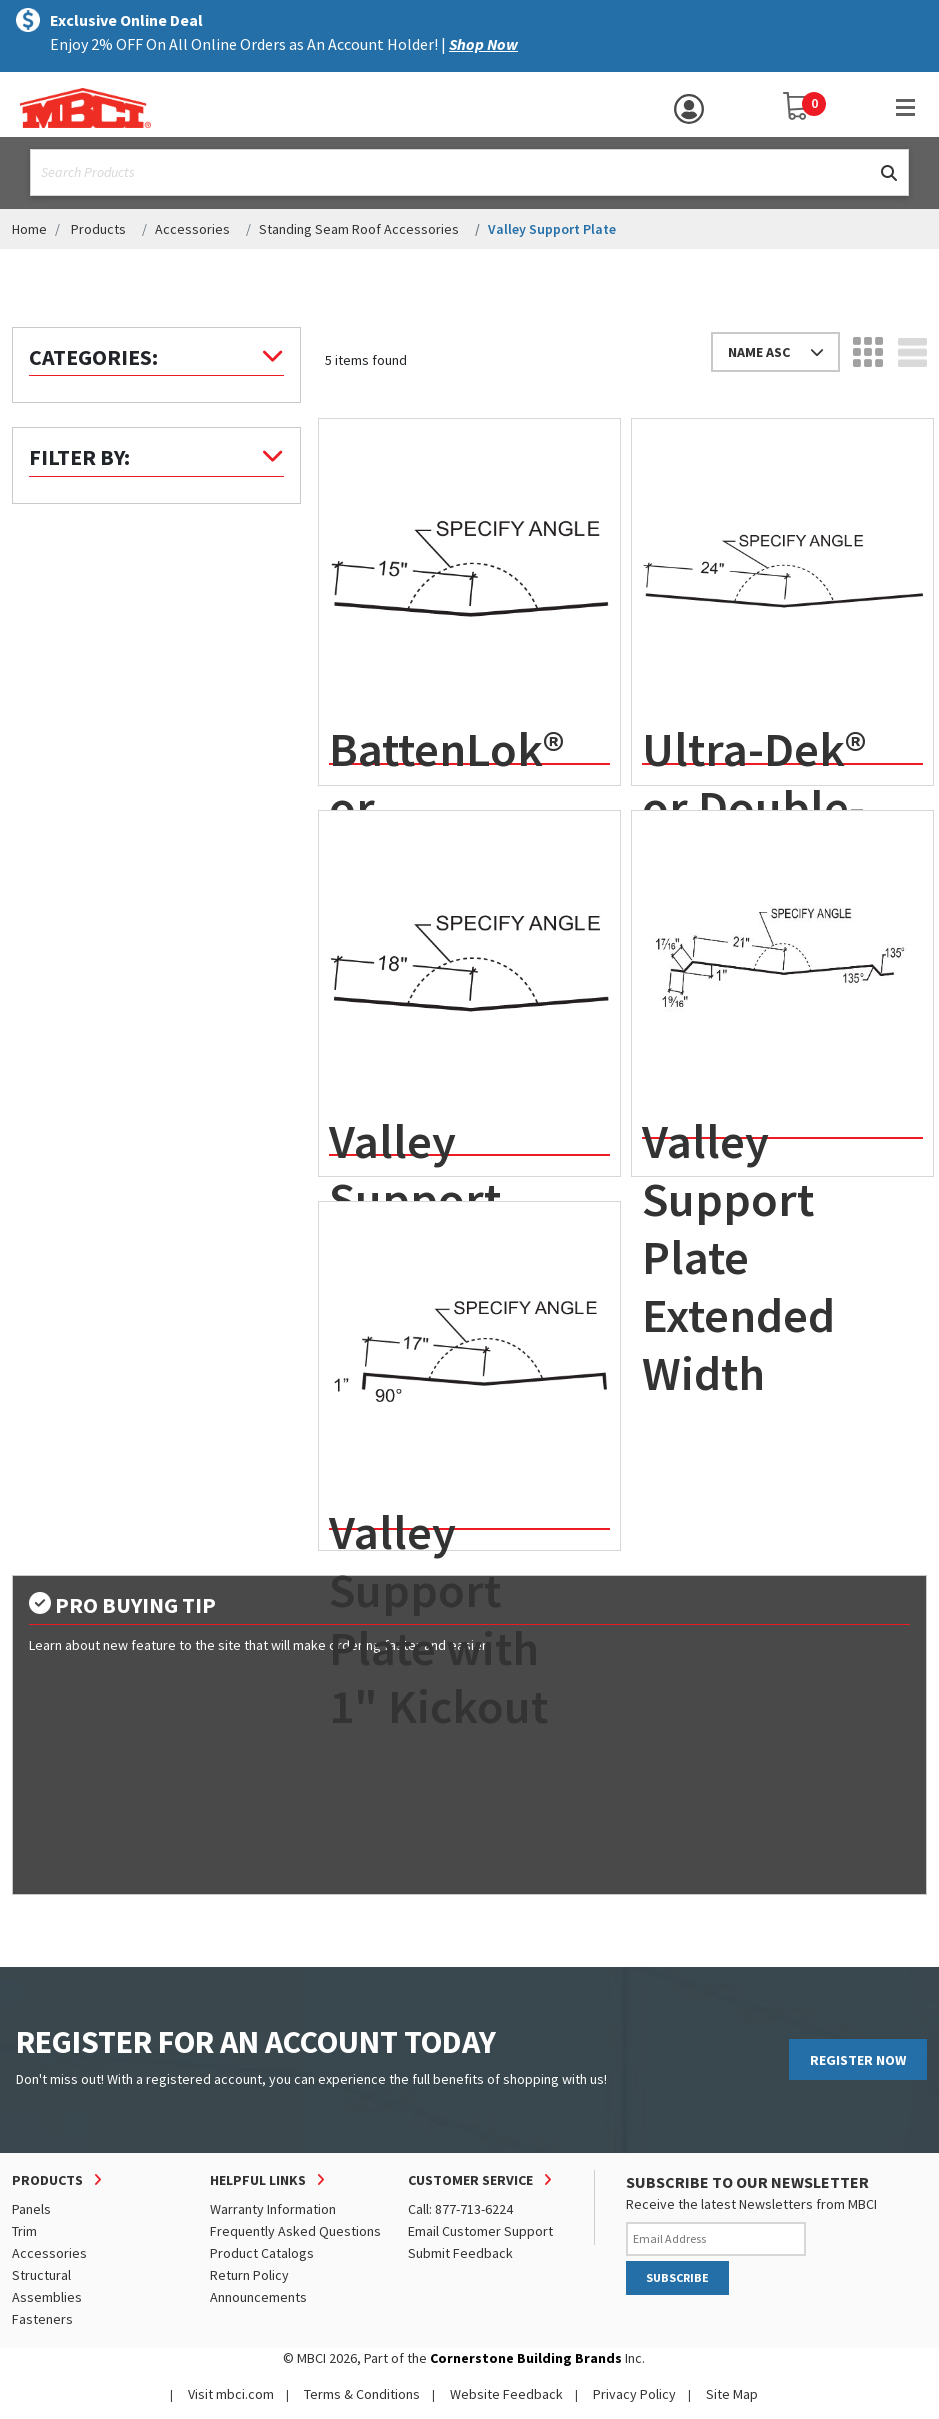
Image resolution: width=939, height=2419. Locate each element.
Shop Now (483, 44)
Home (29, 229)
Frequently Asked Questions (295, 2231)
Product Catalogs (262, 2253)
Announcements (258, 2297)
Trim (24, 2231)
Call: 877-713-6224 (460, 2209)
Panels (31, 2209)
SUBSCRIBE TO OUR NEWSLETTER (747, 2182)
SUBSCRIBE (677, 2277)
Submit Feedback (460, 2253)
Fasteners (42, 2319)
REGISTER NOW (858, 2060)
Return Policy (249, 2275)
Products (98, 229)
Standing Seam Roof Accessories (359, 229)
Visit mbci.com (231, 2394)
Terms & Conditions (362, 2394)
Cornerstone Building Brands (526, 2358)
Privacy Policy (634, 2394)
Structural (41, 2275)
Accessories (192, 229)
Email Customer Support (480, 2231)
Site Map (732, 2394)
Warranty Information (273, 2209)
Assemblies (47, 2297)
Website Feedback (506, 2394)
